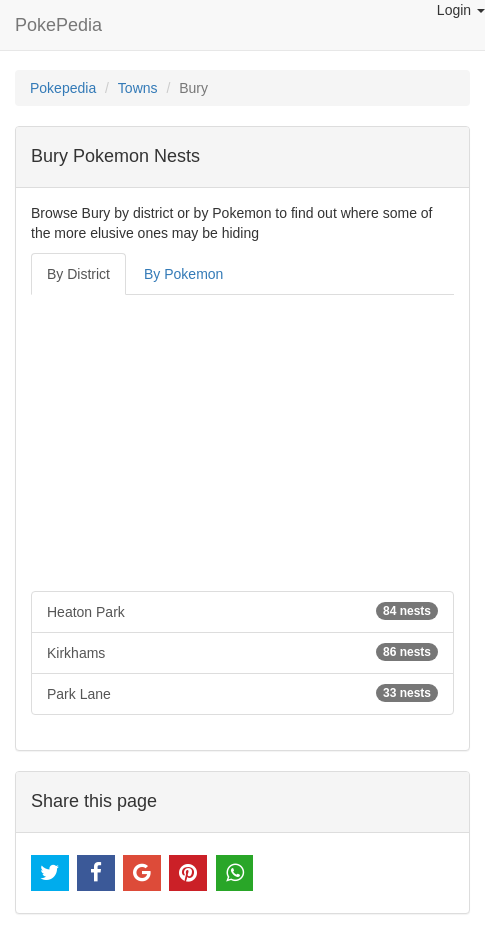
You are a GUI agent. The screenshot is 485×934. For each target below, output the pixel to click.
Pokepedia (63, 88)
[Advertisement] (242, 443)
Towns (138, 88)
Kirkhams (242, 652)
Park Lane (242, 693)
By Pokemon (183, 274)
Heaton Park (242, 611)
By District (78, 274)
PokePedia (58, 25)
